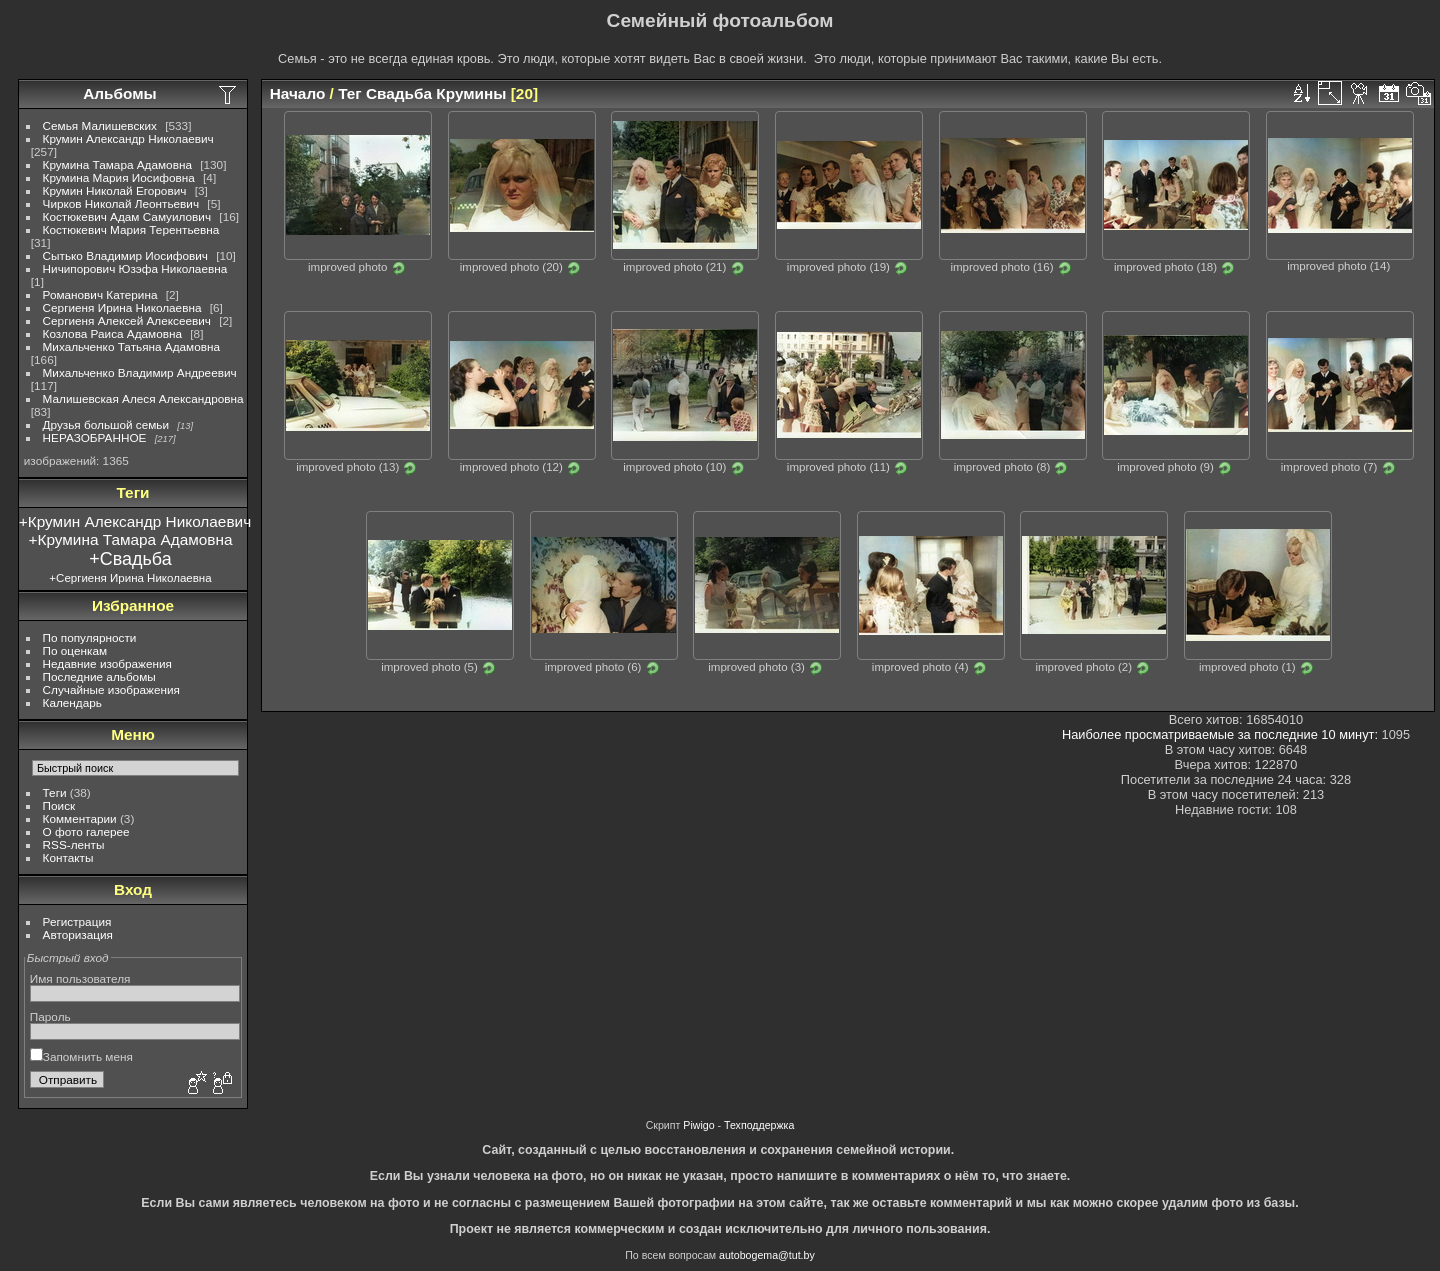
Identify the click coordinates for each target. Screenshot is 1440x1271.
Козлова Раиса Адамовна (112, 333)
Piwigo (698, 1125)
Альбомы (119, 93)
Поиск (59, 805)
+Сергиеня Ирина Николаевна (130, 578)
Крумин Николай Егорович (115, 190)
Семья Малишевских (100, 125)
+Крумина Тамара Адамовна (131, 539)
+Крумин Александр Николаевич (135, 521)
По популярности (90, 637)
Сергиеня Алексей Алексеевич (127, 320)
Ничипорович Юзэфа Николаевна (135, 268)
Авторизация (78, 934)
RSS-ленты (74, 844)
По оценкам (75, 650)
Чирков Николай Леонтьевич (121, 203)
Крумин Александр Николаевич (128, 138)
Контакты (68, 857)
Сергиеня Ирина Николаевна (122, 307)
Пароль (50, 1016)
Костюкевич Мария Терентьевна (131, 229)
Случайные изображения (111, 689)
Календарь (72, 702)
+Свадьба (130, 559)
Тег (350, 93)
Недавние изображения (107, 663)
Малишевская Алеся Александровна (143, 398)
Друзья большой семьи (106, 424)
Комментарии (80, 818)
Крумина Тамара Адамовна (117, 164)
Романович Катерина (100, 294)
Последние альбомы (99, 676)
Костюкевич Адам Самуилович (127, 216)
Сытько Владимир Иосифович (125, 255)
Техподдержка (759, 1125)
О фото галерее (86, 831)
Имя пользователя (80, 978)
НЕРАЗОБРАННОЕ (95, 437)
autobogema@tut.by (767, 1255)
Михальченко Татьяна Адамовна (131, 346)
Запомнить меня (81, 1056)
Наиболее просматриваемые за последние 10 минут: (1222, 734)
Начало (298, 93)
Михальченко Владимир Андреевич (140, 372)
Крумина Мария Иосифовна (119, 177)
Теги (55, 792)
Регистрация (77, 921)
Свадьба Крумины (436, 93)
